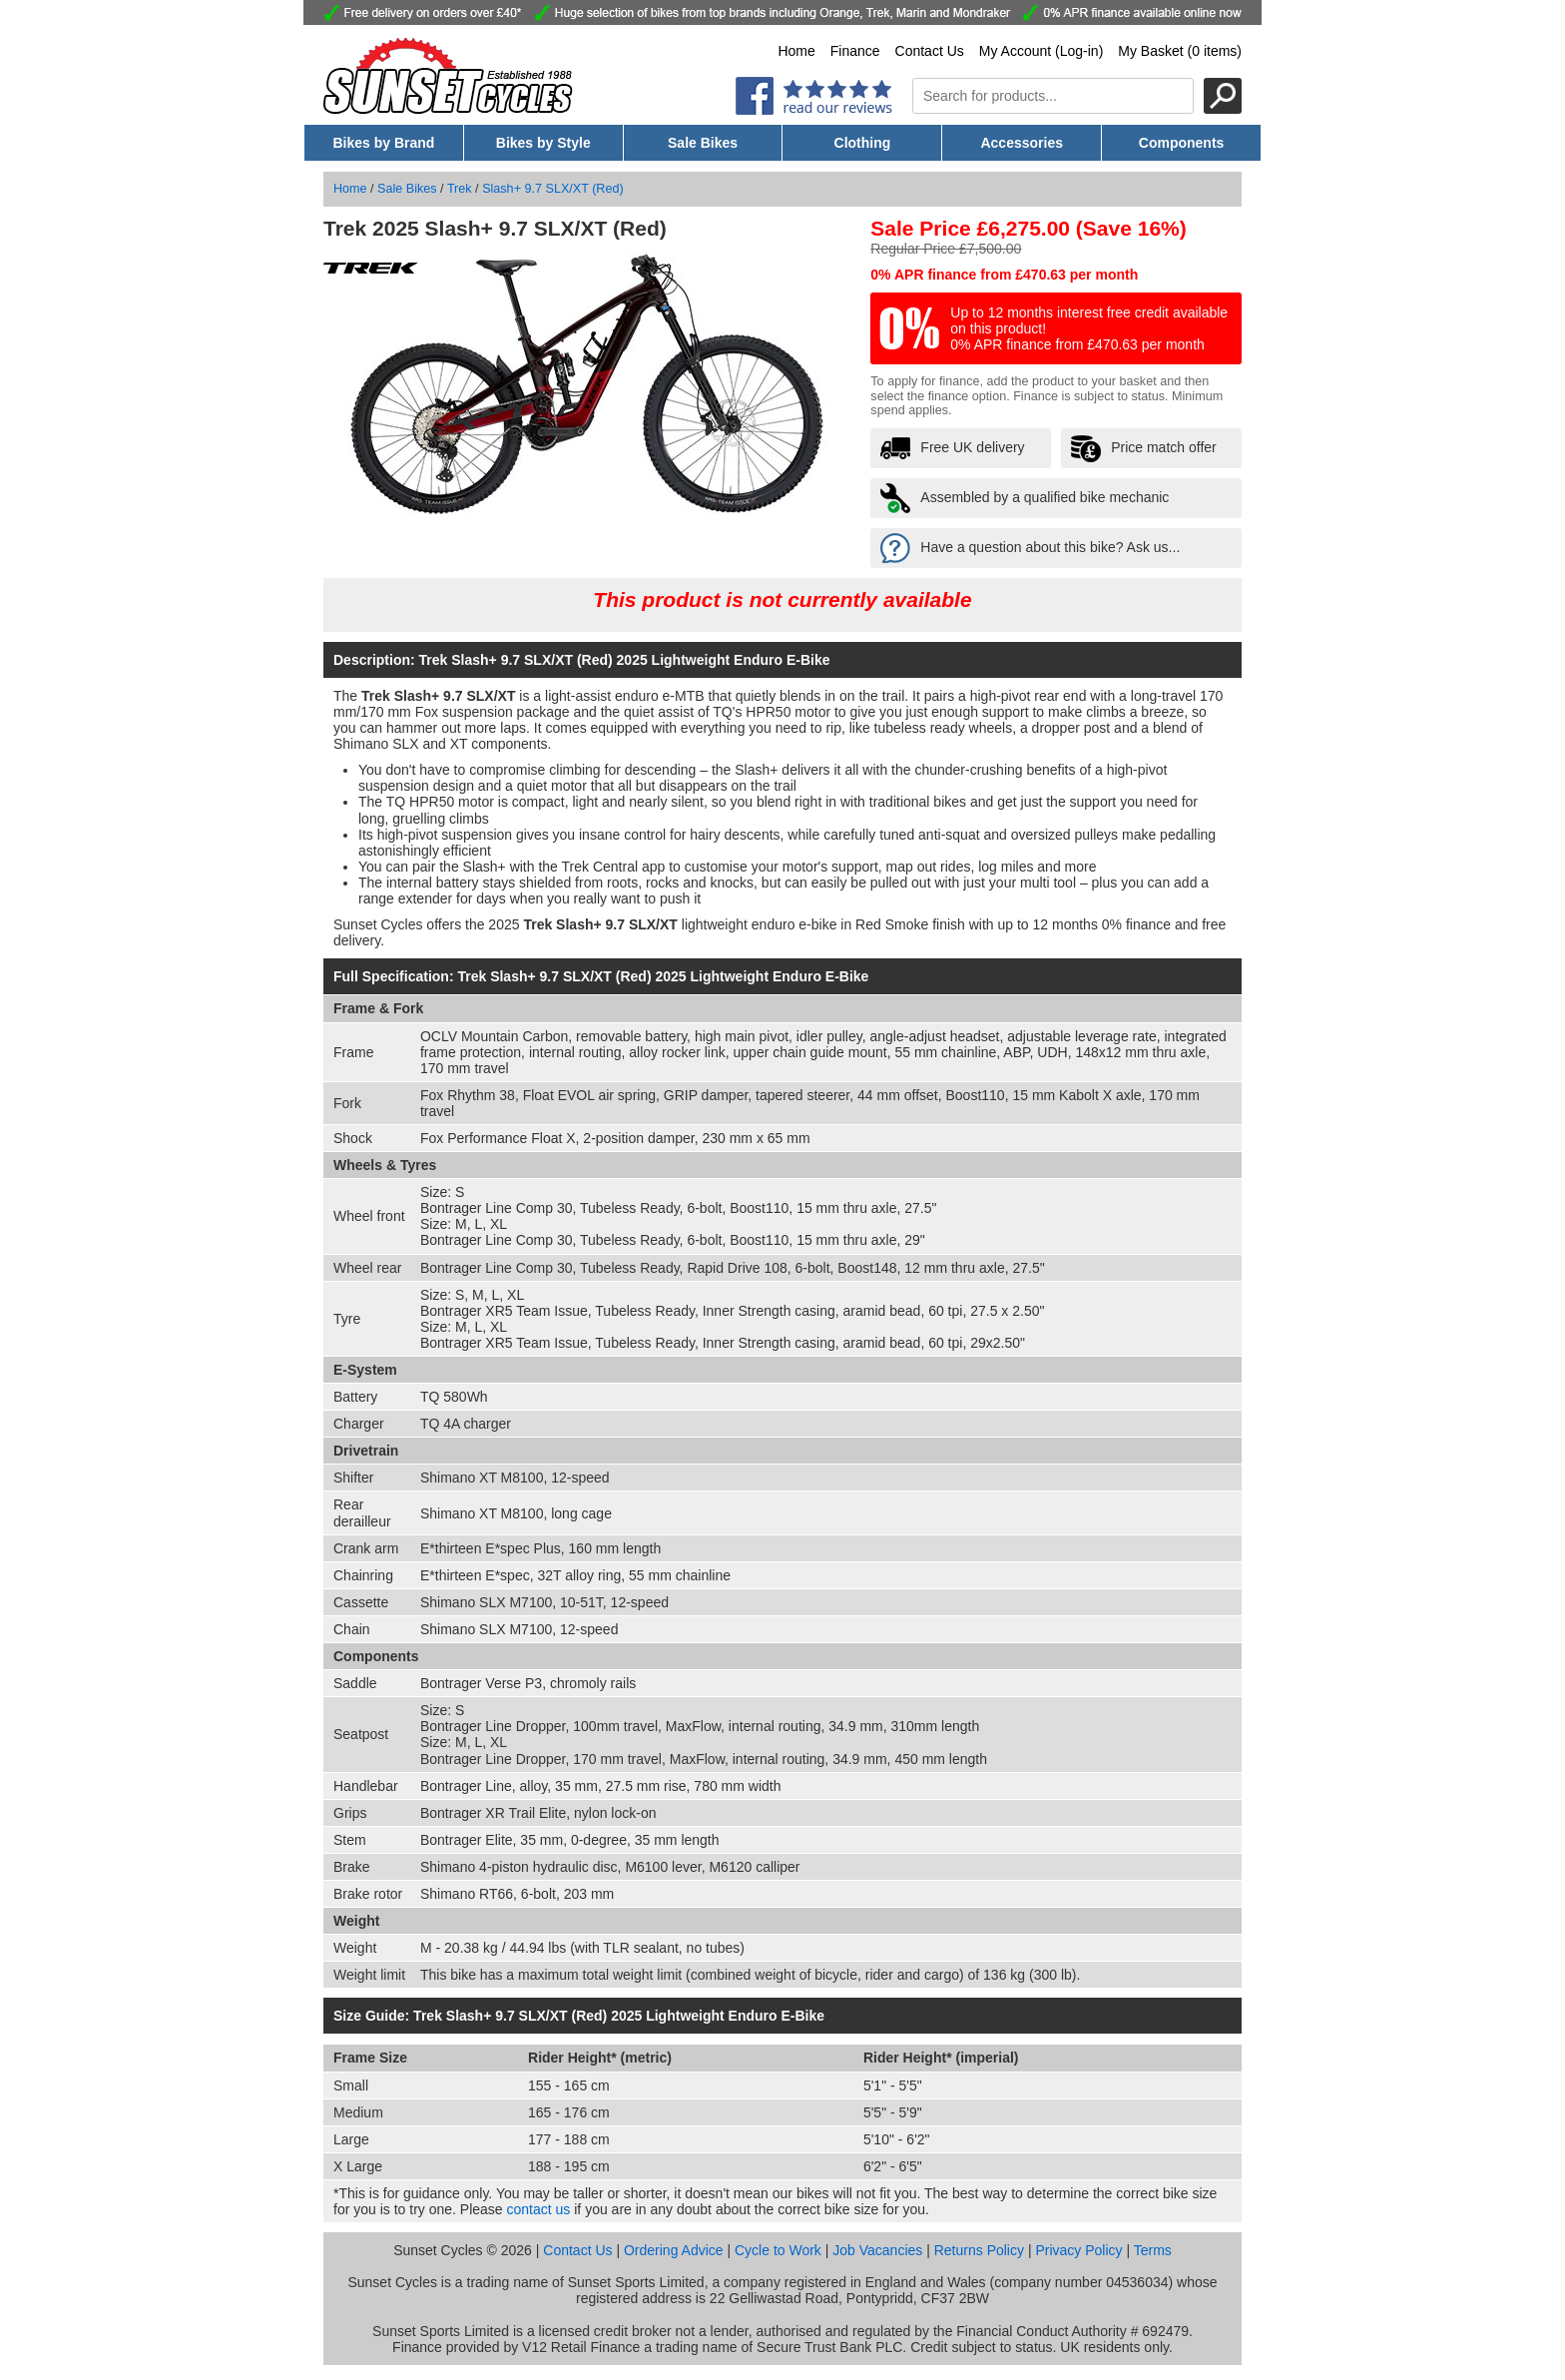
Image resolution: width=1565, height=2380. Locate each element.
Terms (1153, 2250)
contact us (539, 2209)
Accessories (1021, 143)
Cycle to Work (778, 2250)
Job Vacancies (877, 2250)
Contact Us (929, 51)
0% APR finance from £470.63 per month (1004, 275)
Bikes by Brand (383, 143)
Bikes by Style (543, 143)
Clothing (862, 143)
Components (1182, 143)
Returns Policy (979, 2250)
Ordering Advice (674, 2250)
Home (796, 51)
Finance (855, 51)
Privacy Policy (1078, 2250)
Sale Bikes (703, 143)
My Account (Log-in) (1041, 51)
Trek (459, 189)
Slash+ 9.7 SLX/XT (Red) (553, 189)
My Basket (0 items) (1180, 51)
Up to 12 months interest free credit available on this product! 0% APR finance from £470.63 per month (1089, 328)
